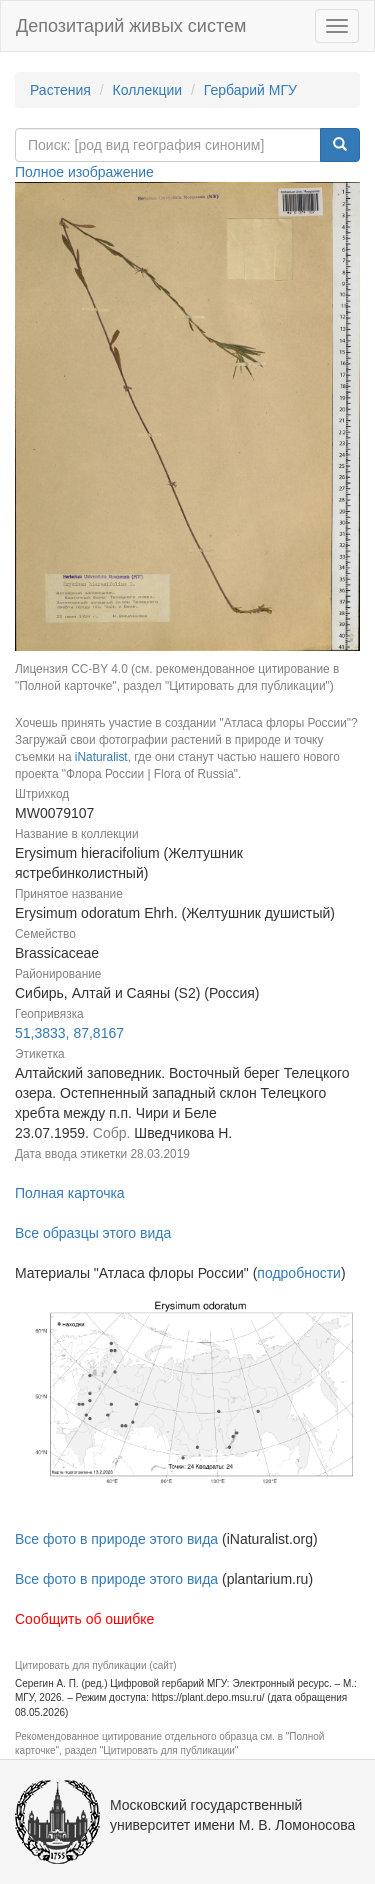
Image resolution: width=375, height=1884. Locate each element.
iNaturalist (101, 757)
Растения (60, 90)
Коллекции (148, 90)
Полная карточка (70, 1193)
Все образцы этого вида (93, 1233)
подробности (299, 1273)
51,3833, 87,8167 (69, 1033)
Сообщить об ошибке (84, 1619)
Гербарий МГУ (250, 90)
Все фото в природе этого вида (116, 1539)
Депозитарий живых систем (131, 26)
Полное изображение (84, 172)
